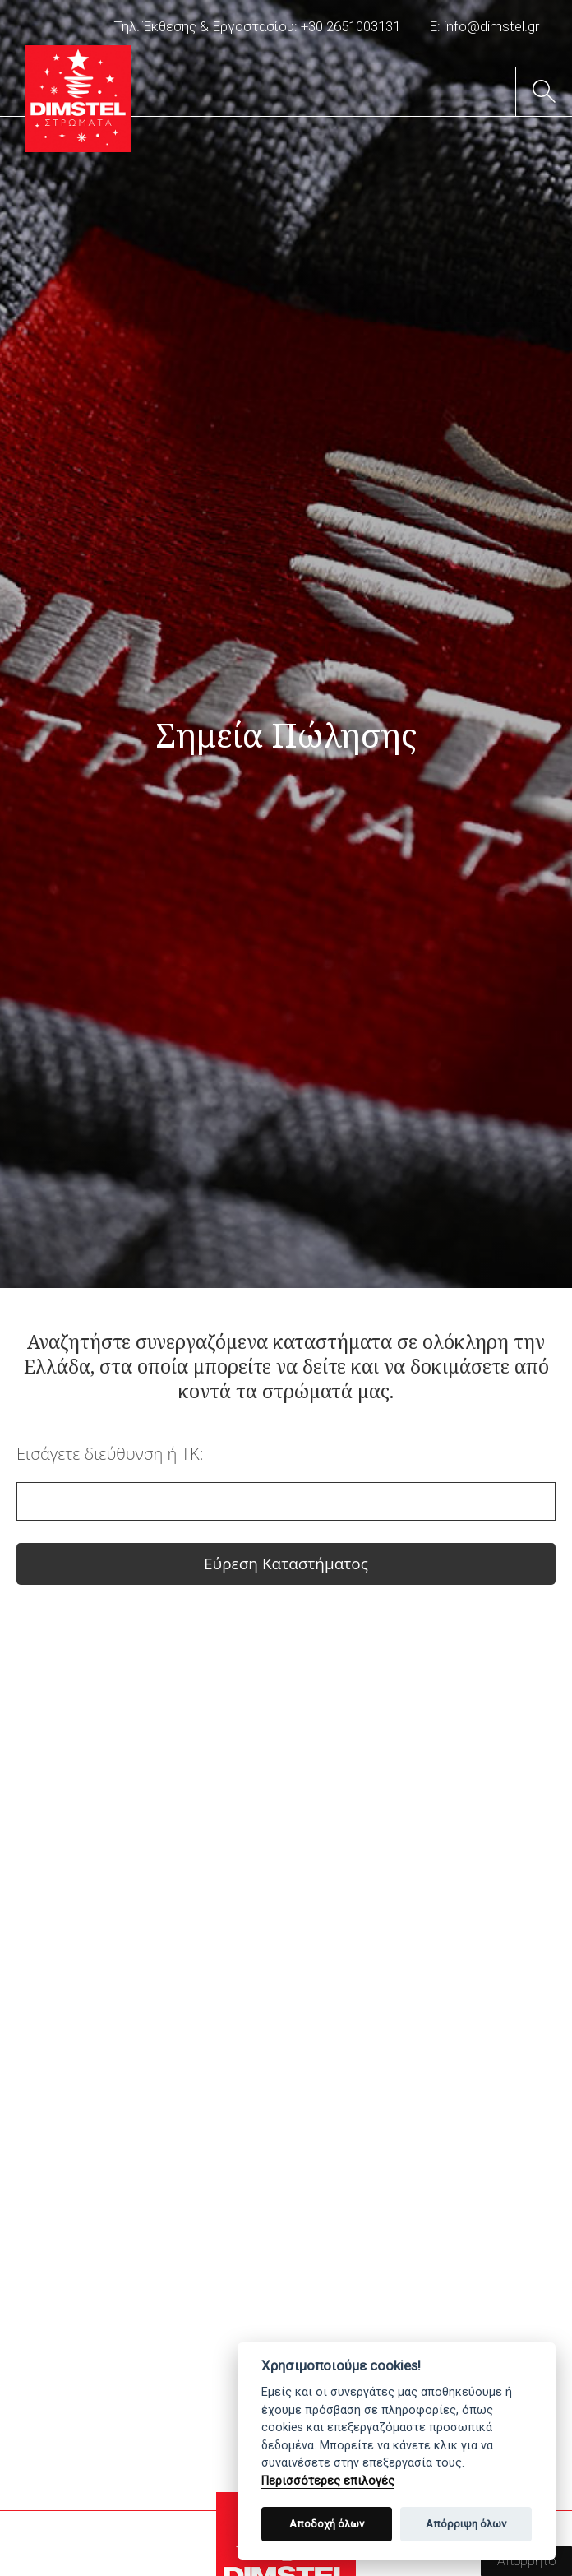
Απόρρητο (526, 2561)
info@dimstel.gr (491, 26)
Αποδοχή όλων (326, 2524)
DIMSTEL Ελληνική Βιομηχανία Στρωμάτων (78, 98)
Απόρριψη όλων (466, 2524)
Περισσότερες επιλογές (327, 2481)
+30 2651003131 (350, 26)
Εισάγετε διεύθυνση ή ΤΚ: (110, 1454)
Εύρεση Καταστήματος (286, 1563)
